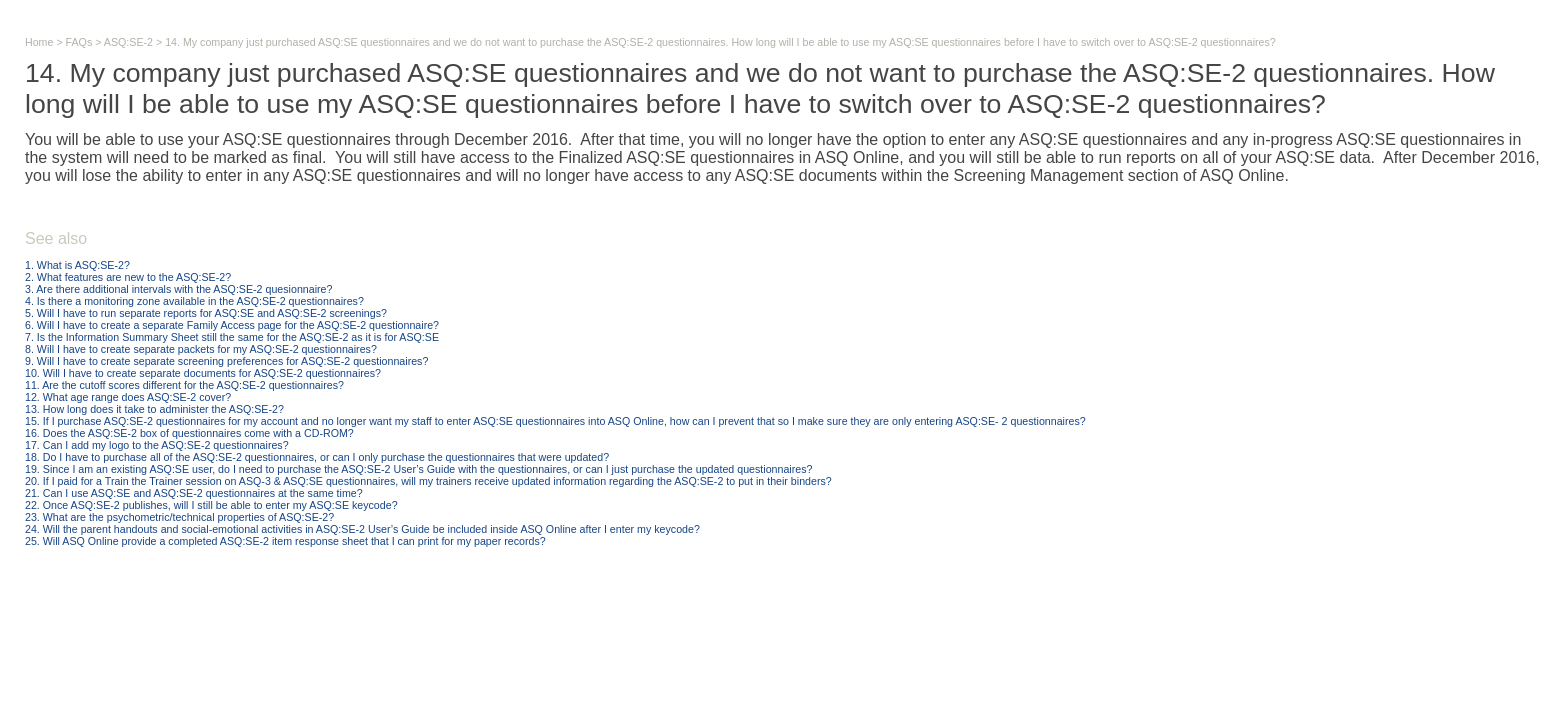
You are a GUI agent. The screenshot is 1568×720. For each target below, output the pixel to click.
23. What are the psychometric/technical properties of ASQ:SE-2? (179, 517)
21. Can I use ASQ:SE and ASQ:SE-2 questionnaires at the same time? (194, 493)
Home (39, 42)
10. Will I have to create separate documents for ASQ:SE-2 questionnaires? (203, 373)
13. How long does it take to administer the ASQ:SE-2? (154, 409)
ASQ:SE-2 (128, 42)
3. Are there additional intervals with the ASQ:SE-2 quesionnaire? (178, 289)
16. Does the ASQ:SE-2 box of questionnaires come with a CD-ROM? (189, 433)
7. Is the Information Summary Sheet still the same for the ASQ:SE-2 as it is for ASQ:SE (232, 337)
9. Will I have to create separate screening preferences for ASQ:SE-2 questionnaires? (226, 361)
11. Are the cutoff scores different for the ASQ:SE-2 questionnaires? (184, 385)
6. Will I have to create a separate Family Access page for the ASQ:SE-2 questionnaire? (232, 325)
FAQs (79, 42)
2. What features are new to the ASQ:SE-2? (128, 277)
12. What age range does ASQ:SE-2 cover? (128, 397)
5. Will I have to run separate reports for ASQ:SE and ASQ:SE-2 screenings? (206, 313)
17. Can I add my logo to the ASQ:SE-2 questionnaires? (157, 445)
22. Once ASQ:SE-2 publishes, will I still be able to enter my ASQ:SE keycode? (211, 505)
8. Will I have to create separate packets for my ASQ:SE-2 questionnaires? (201, 349)
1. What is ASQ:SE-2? (77, 265)
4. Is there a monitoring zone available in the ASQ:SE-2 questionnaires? (194, 301)
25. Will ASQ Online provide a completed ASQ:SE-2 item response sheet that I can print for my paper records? (285, 541)
